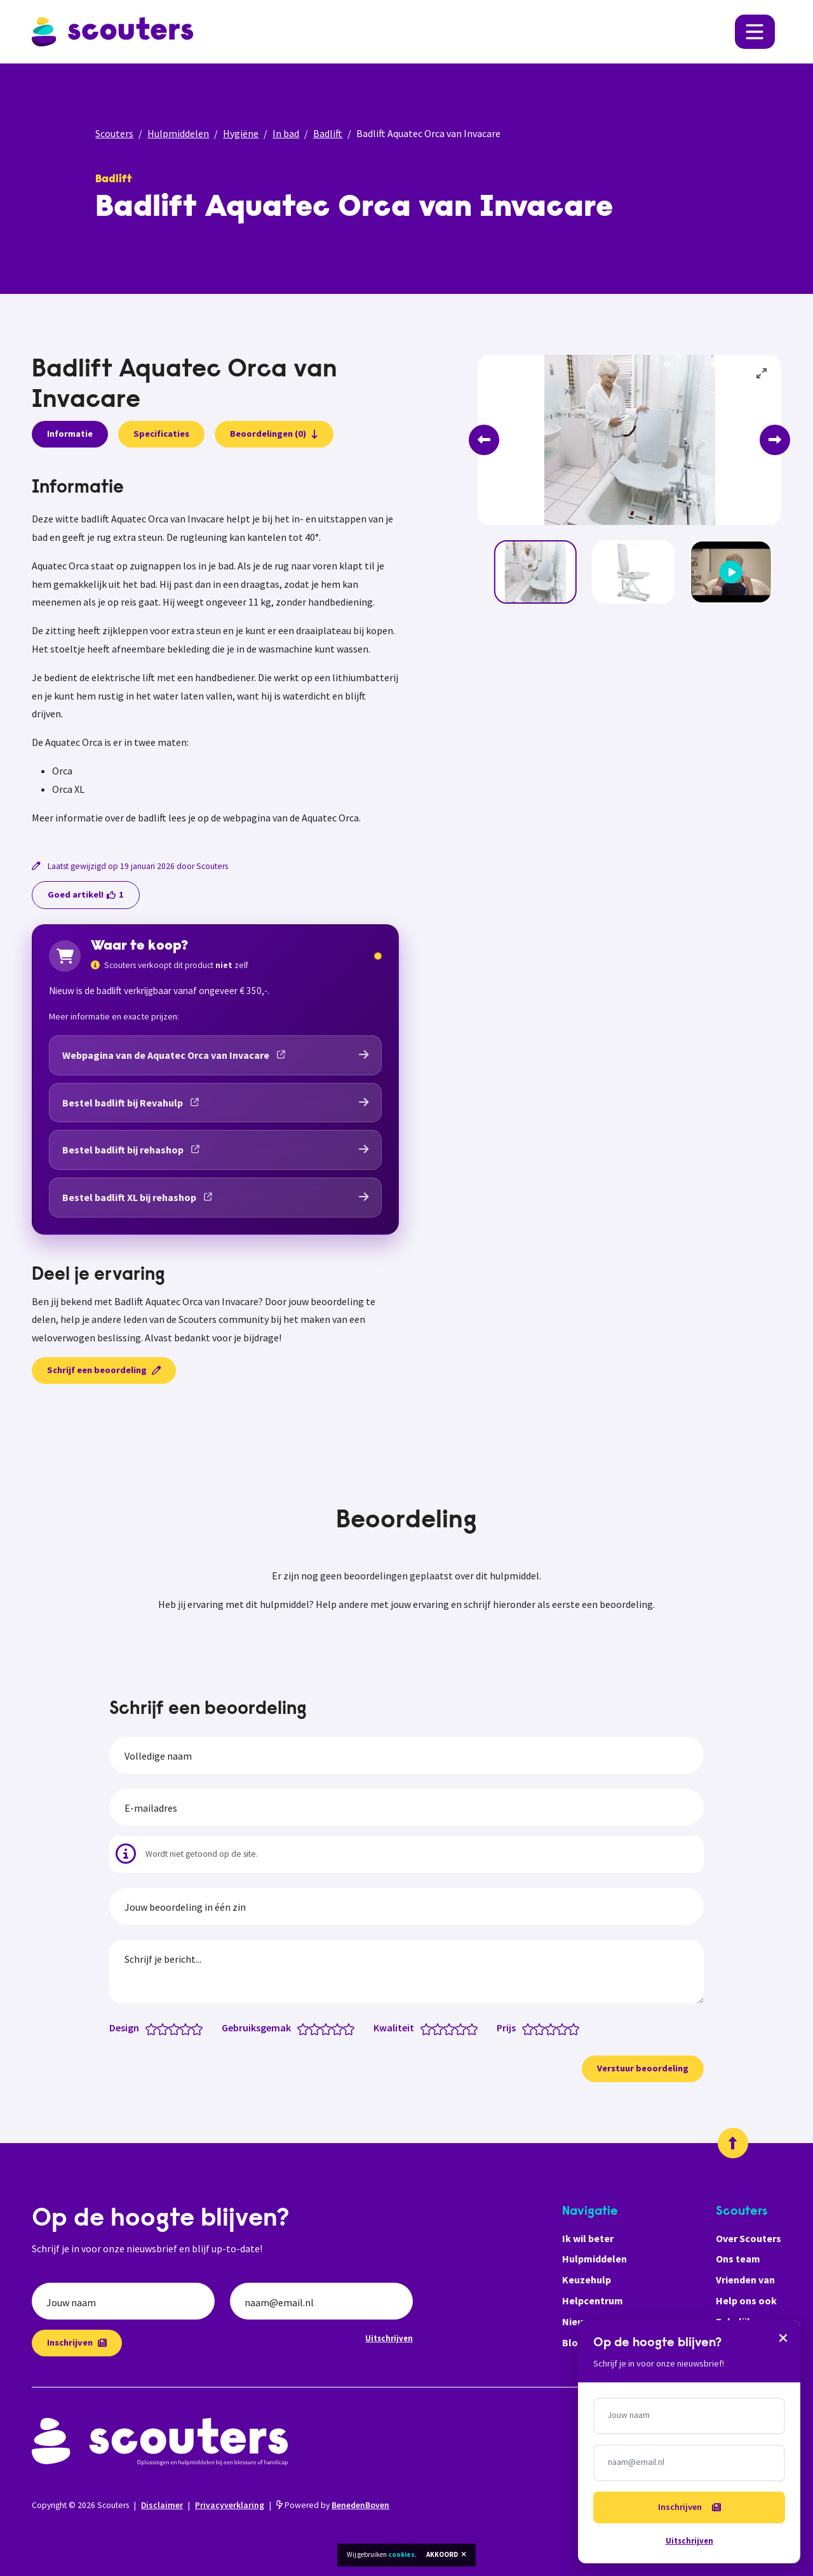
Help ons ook (746, 2300)
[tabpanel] (215, 652)
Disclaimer (162, 2505)
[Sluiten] (783, 2337)
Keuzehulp (586, 2279)
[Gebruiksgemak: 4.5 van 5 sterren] (346, 2028)
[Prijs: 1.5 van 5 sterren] (536, 2028)
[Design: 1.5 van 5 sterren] (160, 2028)
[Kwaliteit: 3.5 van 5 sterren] (457, 2028)
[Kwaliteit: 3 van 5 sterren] (452, 2028)
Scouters (114, 133)
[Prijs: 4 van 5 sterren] (565, 2028)
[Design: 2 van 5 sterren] (165, 2028)
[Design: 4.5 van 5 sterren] (194, 2028)
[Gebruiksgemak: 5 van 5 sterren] (351, 2028)
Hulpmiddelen (178, 133)
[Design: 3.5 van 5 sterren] (182, 2028)
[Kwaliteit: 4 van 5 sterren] (463, 2028)
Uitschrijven (389, 2338)
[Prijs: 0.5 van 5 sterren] (525, 2028)
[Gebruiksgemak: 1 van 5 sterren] (306, 2028)
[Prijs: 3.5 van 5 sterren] (559, 2028)
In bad (285, 133)
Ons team (738, 2258)
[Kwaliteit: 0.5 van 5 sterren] (423, 2028)
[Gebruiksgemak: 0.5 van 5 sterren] (300, 2028)
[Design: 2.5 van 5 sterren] (171, 2028)
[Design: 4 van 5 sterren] (188, 2028)
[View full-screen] (762, 373)
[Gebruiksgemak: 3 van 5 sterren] (329, 2028)
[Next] (775, 440)
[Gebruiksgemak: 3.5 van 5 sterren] (334, 2028)
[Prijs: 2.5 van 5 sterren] (548, 2028)
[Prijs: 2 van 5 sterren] (542, 2028)
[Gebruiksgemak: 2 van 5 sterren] (317, 2028)
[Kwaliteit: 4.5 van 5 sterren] (469, 2028)
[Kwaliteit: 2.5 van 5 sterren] (446, 2028)
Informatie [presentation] (70, 433)
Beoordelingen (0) (274, 433)
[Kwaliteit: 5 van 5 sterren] (475, 2028)
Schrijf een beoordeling (104, 1370)
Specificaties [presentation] (161, 433)
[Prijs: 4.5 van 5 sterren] (571, 2028)
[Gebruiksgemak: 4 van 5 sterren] (340, 2028)
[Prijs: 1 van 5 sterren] (531, 2028)
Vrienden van (745, 2279)
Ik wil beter (588, 2238)
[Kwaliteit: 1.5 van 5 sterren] (435, 2028)
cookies (401, 2554)
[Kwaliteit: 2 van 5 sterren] (440, 2028)
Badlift (327, 133)
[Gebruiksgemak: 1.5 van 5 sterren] (311, 2028)
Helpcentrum (592, 2300)
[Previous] (484, 440)
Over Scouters (748, 2238)
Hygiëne (241, 133)
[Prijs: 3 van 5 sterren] (553, 2028)
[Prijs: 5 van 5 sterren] (576, 2028)
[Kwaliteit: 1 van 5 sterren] (429, 2028)
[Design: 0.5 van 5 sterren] (148, 2028)
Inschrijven (77, 2342)
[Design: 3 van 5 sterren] (177, 2028)
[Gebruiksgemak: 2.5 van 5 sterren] (323, 2028)
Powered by (332, 2505)
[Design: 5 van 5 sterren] (200, 2028)
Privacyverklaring (229, 2505)
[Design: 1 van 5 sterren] (154, 2028)
